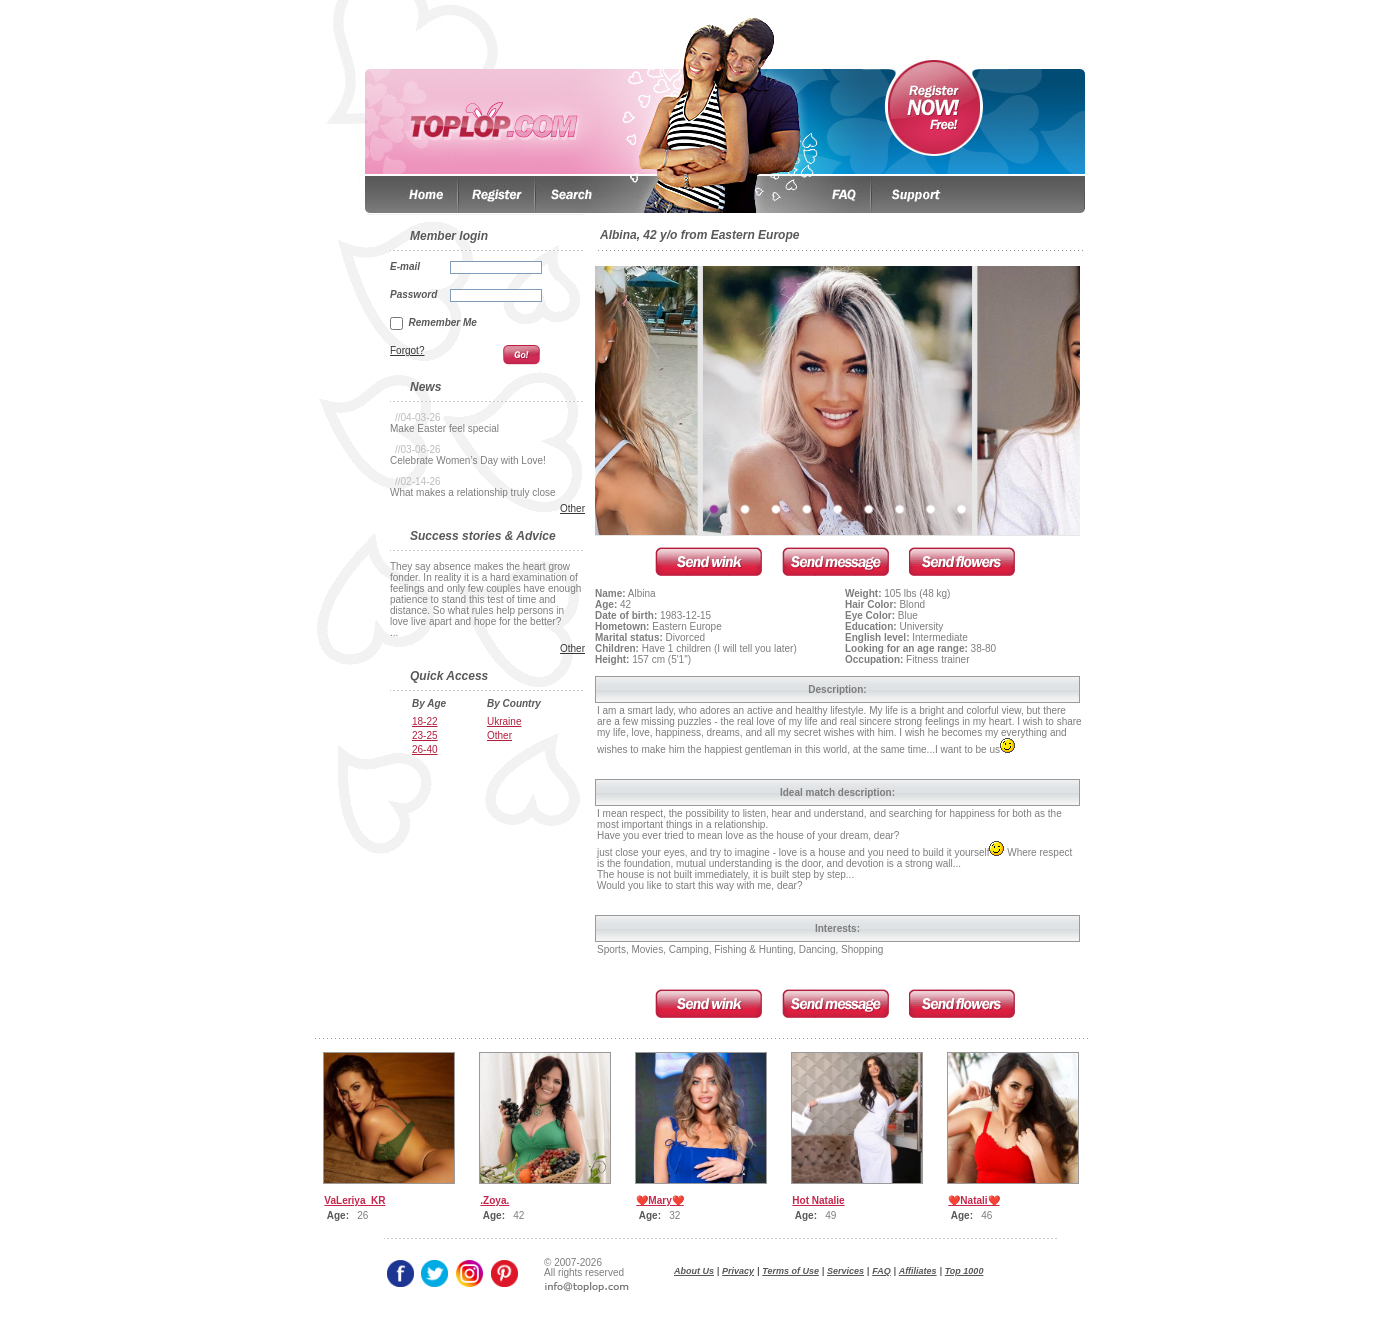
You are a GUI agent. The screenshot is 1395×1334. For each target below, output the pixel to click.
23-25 (425, 735)
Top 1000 (964, 1271)
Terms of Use (790, 1271)
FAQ (881, 1271)
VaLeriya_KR (354, 1200)
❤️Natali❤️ (973, 1200)
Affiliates (918, 1271)
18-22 (425, 721)
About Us (694, 1271)
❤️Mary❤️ (659, 1200)
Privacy (738, 1271)
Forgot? (407, 350)
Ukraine (504, 721)
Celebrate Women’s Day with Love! (468, 460)
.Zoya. (494, 1200)
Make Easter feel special (444, 428)
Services (845, 1271)
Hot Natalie (818, 1200)
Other (572, 508)
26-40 (425, 749)
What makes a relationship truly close (473, 492)
